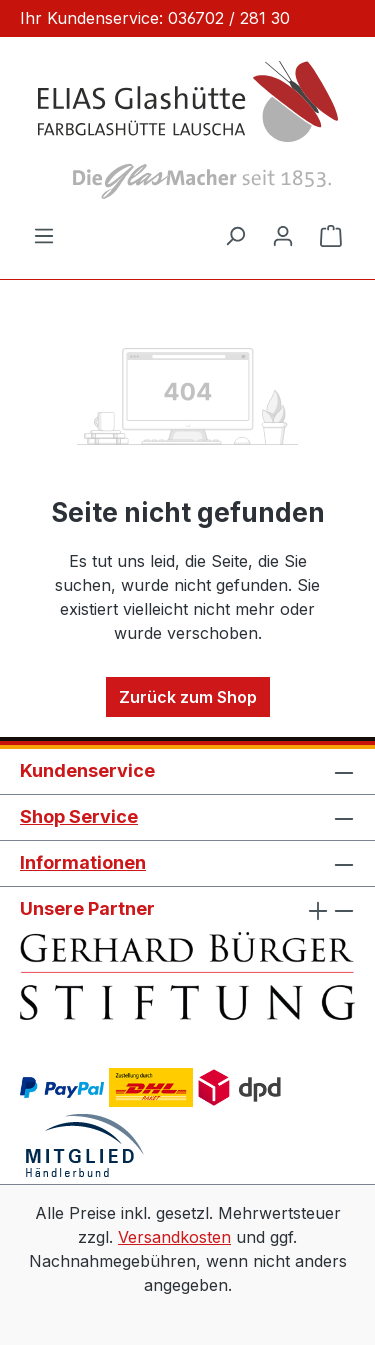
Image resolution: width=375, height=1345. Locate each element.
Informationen (83, 862)
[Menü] (44, 235)
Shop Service (79, 816)
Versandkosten (174, 1237)
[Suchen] (235, 235)
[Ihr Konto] (283, 235)
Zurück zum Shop (188, 697)
